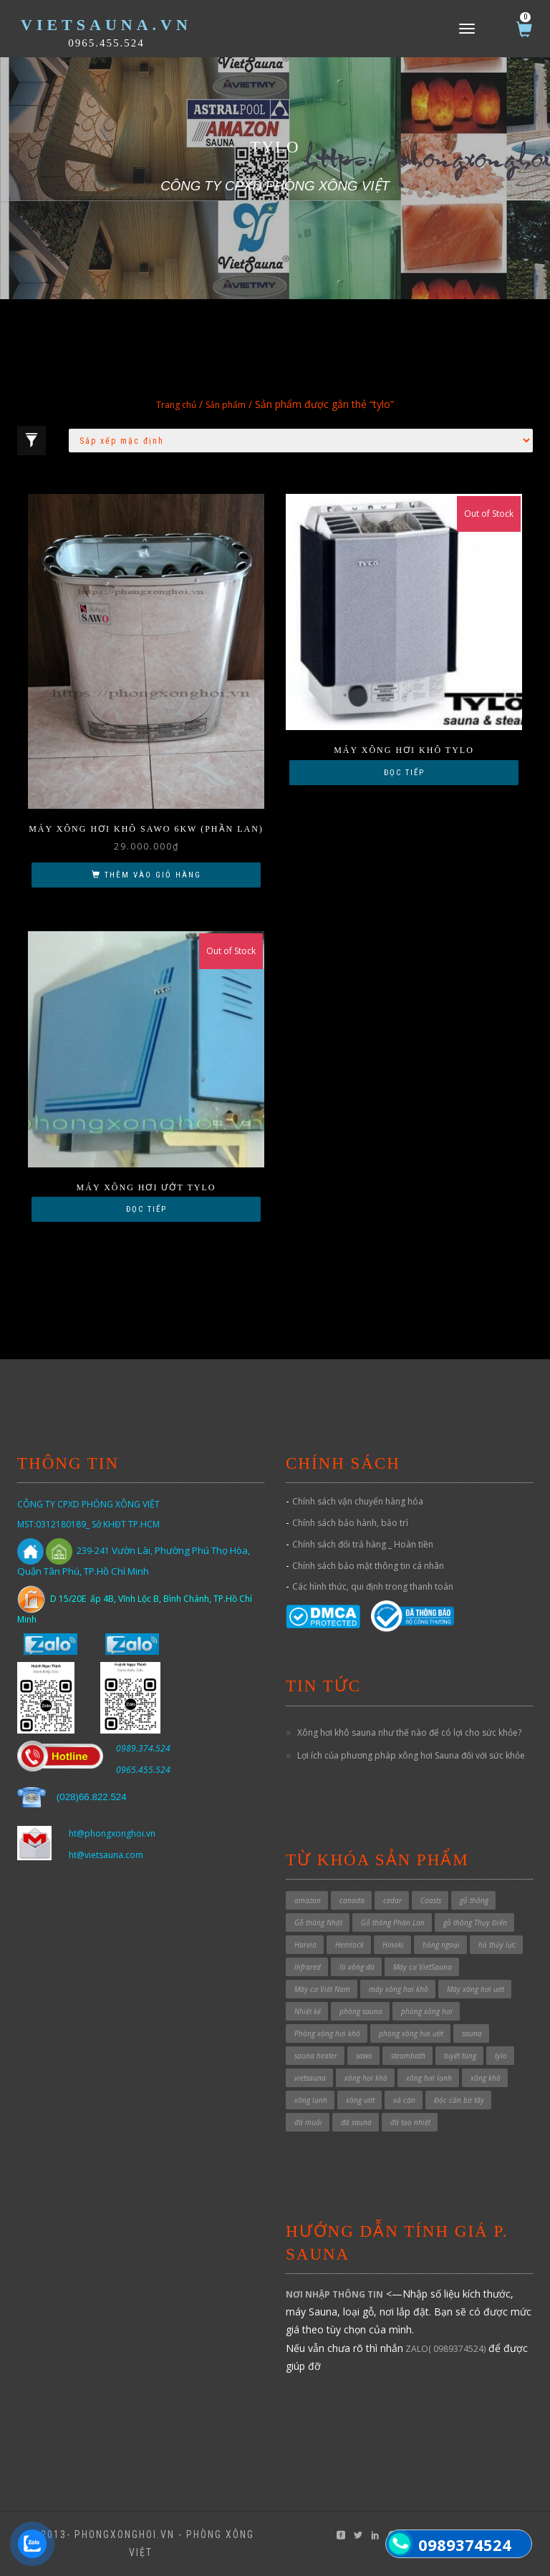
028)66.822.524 (92, 1797)
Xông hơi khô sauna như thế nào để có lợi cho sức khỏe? (409, 1732)
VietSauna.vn (106, 25)
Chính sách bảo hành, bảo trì (350, 1523)
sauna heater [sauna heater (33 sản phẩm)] (315, 2056)
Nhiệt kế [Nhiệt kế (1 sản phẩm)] (307, 2011)
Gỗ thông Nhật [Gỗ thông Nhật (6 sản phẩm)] (318, 1923)
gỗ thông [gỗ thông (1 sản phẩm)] (474, 1900)
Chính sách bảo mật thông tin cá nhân (368, 1566)
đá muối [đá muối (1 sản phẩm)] (308, 2122)
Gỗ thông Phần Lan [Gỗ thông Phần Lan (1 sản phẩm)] (393, 1923)
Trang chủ (176, 405)
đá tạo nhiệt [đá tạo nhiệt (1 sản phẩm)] (410, 2122)
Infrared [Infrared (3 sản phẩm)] (307, 1967)
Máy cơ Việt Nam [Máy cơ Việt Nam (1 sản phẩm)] (322, 1989)
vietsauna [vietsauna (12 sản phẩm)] (310, 2078)
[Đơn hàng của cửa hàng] (301, 440)
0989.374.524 (143, 1748)
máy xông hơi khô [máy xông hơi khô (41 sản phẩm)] (398, 1989)
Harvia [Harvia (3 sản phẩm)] (305, 1945)
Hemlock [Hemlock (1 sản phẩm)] (349, 1945)
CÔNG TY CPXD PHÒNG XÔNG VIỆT (88, 1504)
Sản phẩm (226, 405)
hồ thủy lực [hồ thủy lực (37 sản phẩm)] (497, 1945)
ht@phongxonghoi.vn (112, 1833)
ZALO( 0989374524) (444, 2349)
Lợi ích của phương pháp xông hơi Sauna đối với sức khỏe (411, 1755)
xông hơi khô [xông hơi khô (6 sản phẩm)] (365, 2078)
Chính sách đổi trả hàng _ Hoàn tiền (362, 1544)
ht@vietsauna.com (106, 1855)
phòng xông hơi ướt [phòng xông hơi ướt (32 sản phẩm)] (411, 2033)
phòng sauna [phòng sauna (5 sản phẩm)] (360, 2011)
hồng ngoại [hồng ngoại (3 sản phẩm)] (441, 1945)
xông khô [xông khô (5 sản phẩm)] (486, 2078)
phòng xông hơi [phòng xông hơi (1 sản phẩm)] (427, 2011)
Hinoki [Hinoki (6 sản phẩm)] (393, 1945)
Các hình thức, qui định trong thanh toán (372, 1586)
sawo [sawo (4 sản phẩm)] (364, 2056)
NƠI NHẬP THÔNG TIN (334, 2294)
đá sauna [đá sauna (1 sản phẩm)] (356, 2122)
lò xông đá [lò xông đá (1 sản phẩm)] (357, 1967)
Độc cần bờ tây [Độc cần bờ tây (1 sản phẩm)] (459, 2100)
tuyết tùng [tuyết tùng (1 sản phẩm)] (460, 2056)
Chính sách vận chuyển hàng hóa (357, 1501)
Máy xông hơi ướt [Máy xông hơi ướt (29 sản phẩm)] (475, 1989)
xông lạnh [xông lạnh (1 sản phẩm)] (310, 2100)
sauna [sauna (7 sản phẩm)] (472, 2033)
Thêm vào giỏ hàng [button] (153, 875)
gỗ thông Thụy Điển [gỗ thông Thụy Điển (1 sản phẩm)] (475, 1923)
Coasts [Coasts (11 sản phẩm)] (430, 1900)
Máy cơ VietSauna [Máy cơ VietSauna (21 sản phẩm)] (422, 1967)
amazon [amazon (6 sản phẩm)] (307, 1900)
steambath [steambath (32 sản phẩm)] (408, 2056)
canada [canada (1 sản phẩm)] (352, 1900)
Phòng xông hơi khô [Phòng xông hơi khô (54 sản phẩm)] (327, 2033)
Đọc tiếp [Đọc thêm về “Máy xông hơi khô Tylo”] (404, 772)
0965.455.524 (106, 43)
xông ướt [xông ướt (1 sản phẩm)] (360, 2100)
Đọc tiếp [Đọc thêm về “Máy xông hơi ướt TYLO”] (146, 1209)
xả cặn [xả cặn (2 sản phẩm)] (404, 2100)
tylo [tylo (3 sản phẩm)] (501, 2056)
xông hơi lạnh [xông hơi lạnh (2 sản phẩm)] (429, 2078)
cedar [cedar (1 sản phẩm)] (392, 1900)
